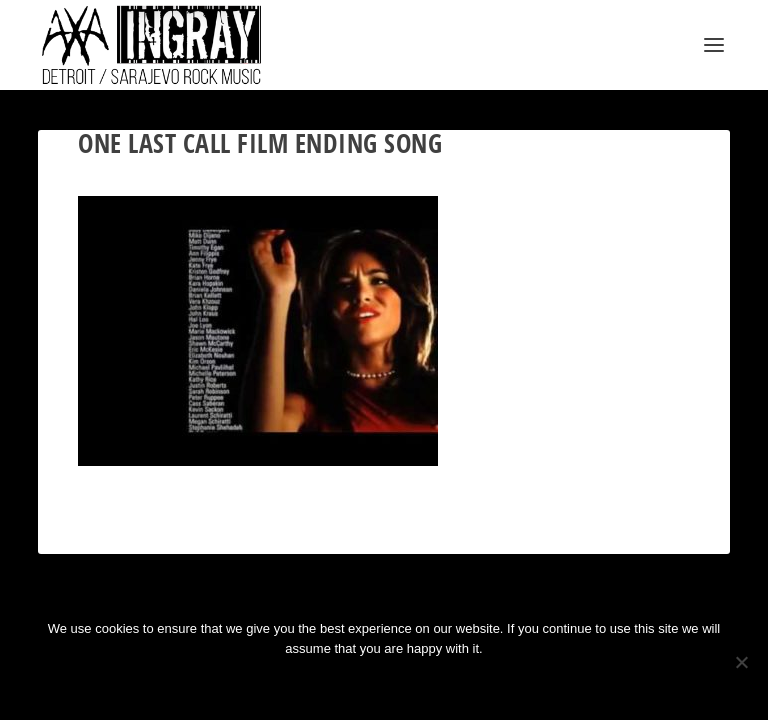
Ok (313, 682)
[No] (741, 662)
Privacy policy (410, 682)
